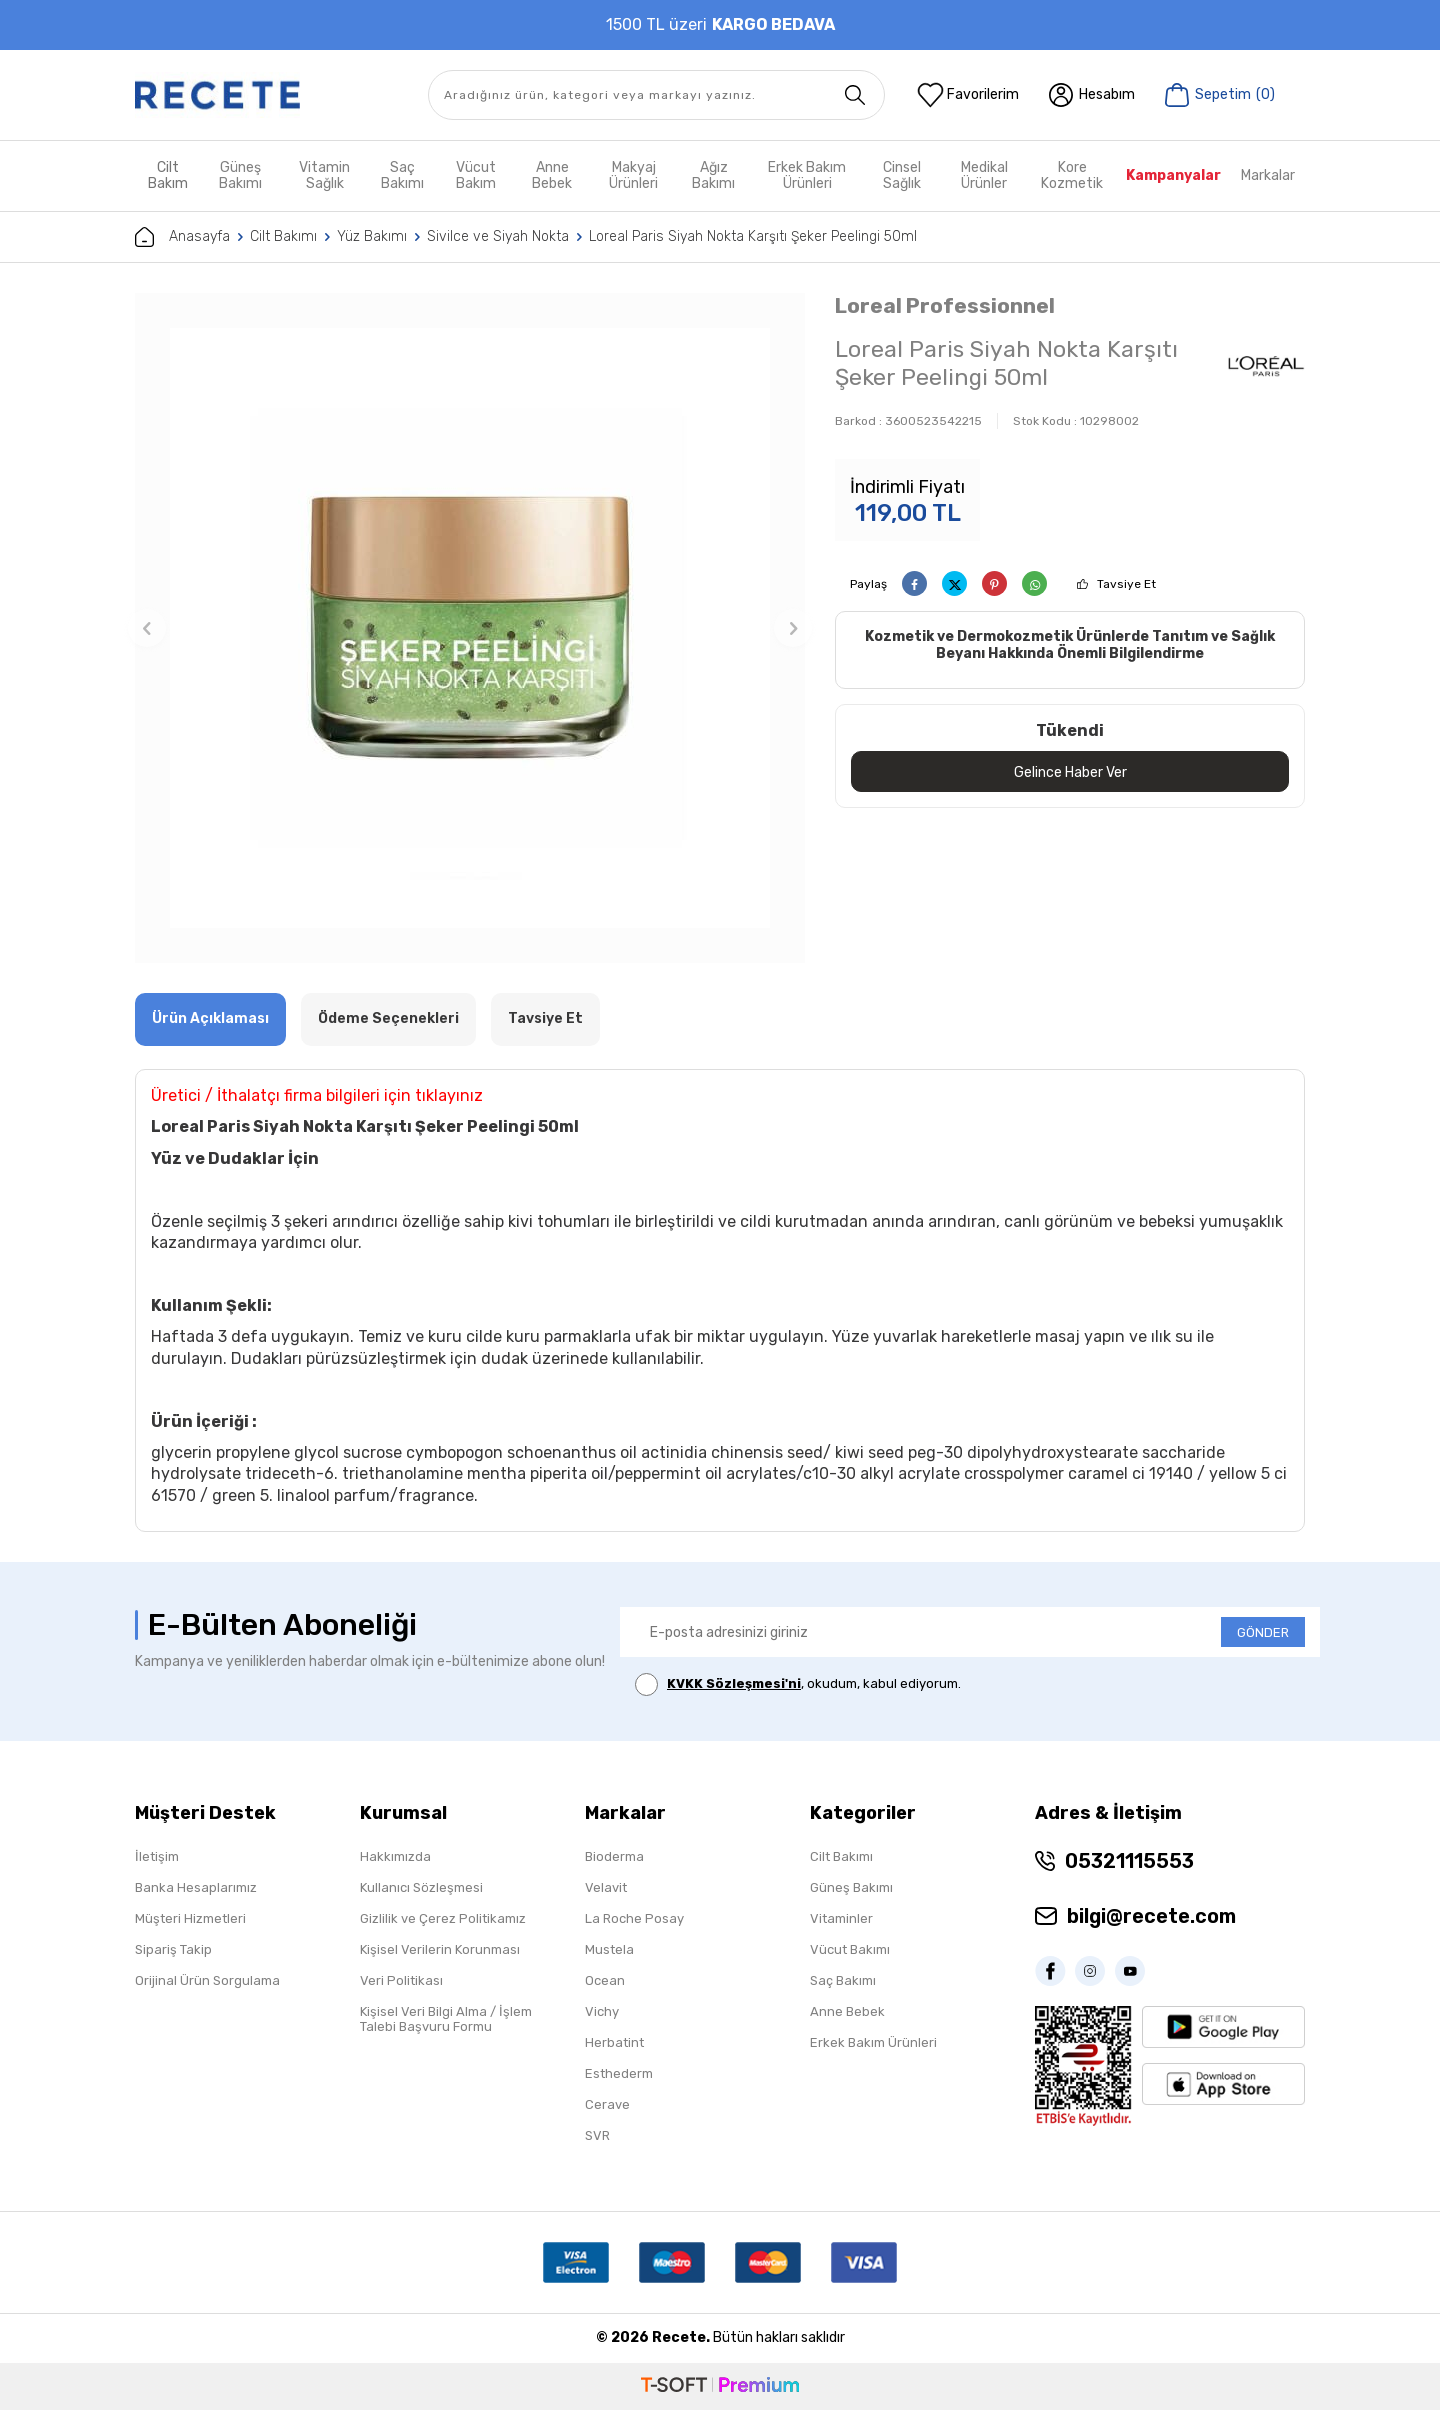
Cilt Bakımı (283, 236)
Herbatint (614, 2042)
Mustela (609, 1949)
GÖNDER (1263, 1632)
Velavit (606, 1887)
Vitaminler (841, 1918)
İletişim (157, 1856)
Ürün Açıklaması (210, 1018)
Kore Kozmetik (1072, 175)
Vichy (602, 2011)
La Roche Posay (634, 1918)
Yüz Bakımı (372, 236)
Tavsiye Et (1126, 584)
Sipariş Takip (173, 1949)
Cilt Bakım (168, 175)
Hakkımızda (395, 1856)
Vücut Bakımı (850, 1949)
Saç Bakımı (402, 175)
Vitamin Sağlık (324, 175)
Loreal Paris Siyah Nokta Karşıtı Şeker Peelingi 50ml (753, 236)
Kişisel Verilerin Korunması (440, 1949)
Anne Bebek (552, 175)
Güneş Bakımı (240, 175)
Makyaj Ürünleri (633, 175)
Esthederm (619, 2073)
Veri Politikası (401, 1980)
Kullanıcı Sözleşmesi (421, 1887)
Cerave (607, 2104)
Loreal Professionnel (945, 305)
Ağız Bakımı (713, 175)
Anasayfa (182, 237)
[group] (470, 628)
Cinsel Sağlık (902, 175)
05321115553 (1129, 1861)
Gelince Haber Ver (1070, 771)
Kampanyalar (1173, 175)
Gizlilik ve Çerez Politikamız (443, 1918)
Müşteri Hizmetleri (190, 1918)
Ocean (605, 1980)
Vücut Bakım (476, 175)
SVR (597, 2135)
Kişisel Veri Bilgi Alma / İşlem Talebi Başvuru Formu (446, 2019)
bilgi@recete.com (1151, 1916)
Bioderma (614, 1856)
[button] (147, 628)
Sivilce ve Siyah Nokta (498, 236)
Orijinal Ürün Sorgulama (207, 1980)
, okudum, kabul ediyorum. (798, 1684)
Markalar (1268, 175)
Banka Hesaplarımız (196, 1887)
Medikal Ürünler (984, 175)
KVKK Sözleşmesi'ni (734, 1683)
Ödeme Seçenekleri (388, 1018)
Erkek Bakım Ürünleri (807, 175)
